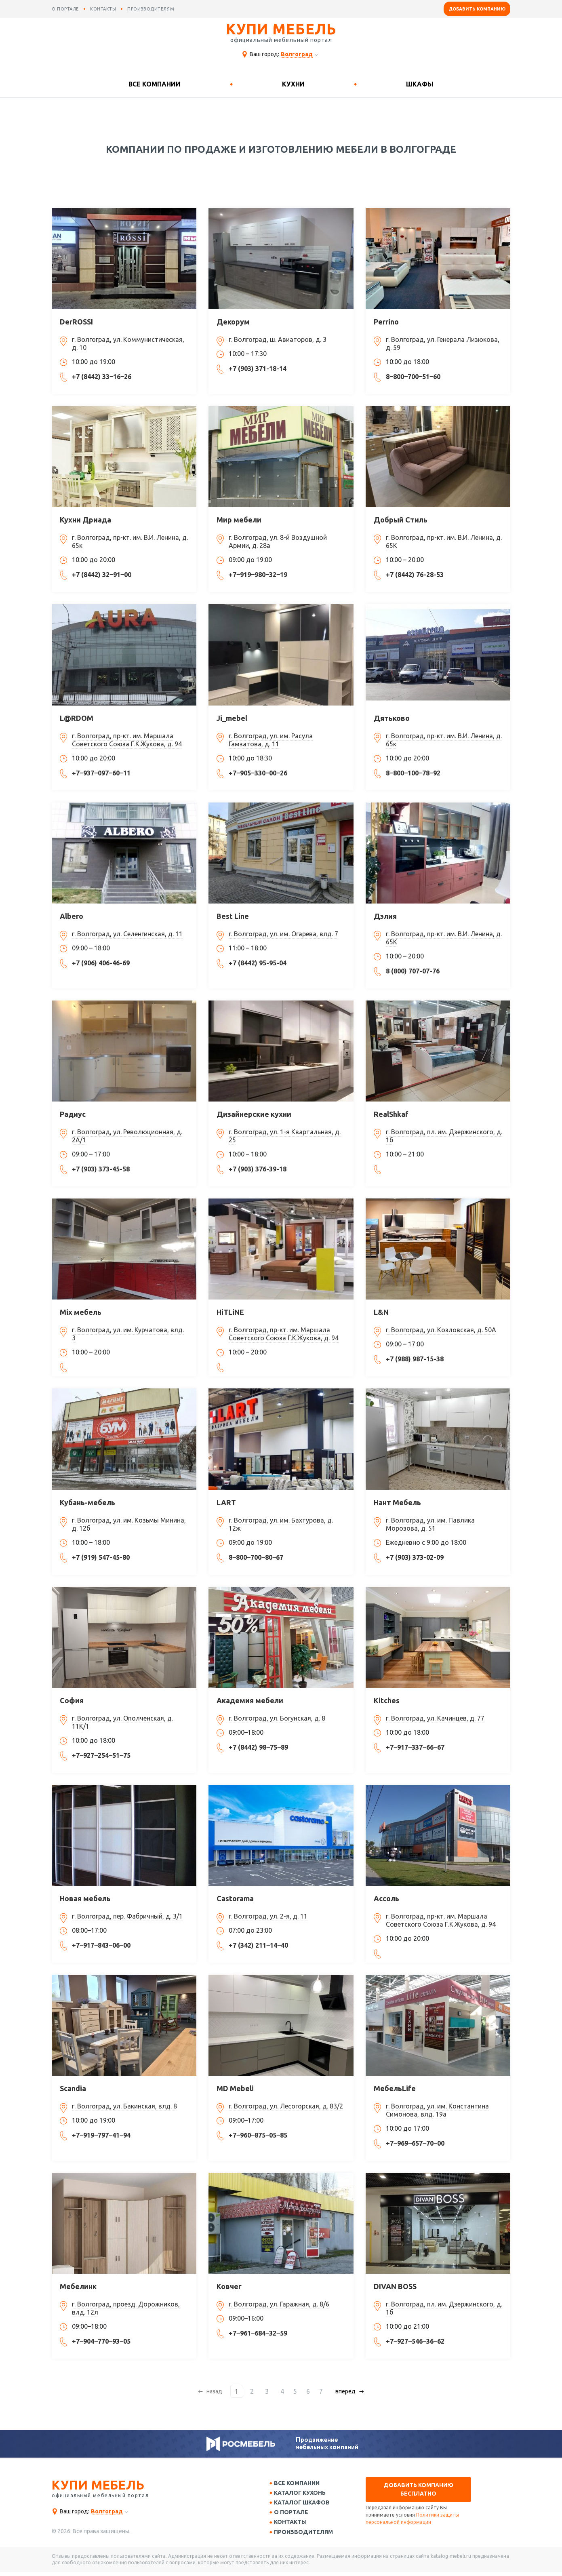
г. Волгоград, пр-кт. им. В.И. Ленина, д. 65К (444, 541)
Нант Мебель (397, 1502)
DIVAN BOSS (395, 2286)
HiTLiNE (230, 1312)
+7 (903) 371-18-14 (257, 368)
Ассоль (386, 1898)
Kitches (387, 1700)
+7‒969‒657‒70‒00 (415, 2143)
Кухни (293, 84)
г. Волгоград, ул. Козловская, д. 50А (441, 1329)
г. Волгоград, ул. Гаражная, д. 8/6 (279, 2304)
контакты (103, 8)
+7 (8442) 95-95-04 (257, 963)
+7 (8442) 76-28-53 (415, 574)
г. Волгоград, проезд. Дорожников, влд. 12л (126, 2308)
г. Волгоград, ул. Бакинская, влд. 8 (124, 2106)
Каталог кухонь (302, 2494)
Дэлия (385, 916)
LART (226, 1502)
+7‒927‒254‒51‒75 (101, 1755)
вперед (342, 2391)
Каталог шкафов (305, 2504)
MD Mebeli (235, 2088)
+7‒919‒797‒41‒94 (101, 2135)
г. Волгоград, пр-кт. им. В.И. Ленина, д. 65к (130, 541)
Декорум (233, 322)
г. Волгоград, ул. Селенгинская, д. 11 (127, 933)
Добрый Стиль (400, 520)
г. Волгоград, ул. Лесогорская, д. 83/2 (286, 2106)
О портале (294, 2514)
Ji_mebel (232, 718)
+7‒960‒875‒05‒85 (258, 2135)
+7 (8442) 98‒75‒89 (258, 1747)
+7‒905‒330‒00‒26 (258, 773)
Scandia (73, 2088)
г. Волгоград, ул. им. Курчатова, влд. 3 (128, 1334)
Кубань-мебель (87, 1502)
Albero (71, 916)
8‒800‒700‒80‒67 (256, 1557)
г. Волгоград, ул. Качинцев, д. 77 (435, 1718)
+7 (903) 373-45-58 (101, 1169)
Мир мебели (239, 520)
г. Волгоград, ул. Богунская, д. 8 (277, 1718)
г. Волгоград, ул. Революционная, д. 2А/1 (127, 1136)
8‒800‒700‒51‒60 (413, 376)
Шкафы (420, 84)
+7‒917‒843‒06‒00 (101, 1945)
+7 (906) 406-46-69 (101, 963)
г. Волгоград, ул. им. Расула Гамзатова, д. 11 (271, 740)
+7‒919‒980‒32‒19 (258, 574)
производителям (150, 8)
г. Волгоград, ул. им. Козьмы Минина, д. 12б (129, 1524)
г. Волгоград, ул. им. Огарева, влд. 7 (283, 933)
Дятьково (392, 718)
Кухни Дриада (85, 520)
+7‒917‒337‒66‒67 (415, 1747)
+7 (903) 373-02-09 (415, 1557)
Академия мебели (250, 1700)
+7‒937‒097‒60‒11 (101, 773)
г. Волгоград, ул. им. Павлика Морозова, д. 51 (430, 1524)
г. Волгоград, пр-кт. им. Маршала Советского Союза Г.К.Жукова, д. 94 (127, 740)
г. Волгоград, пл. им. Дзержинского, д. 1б (444, 1136)
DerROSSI (76, 322)
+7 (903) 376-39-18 (257, 1169)
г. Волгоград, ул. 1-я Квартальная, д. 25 (285, 1136)
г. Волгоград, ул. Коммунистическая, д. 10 (128, 343)
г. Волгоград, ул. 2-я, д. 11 (268, 1916)
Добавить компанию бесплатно (418, 2489)
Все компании (154, 84)
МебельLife (395, 2088)
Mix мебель (80, 1312)
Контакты (293, 2525)
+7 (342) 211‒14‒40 (258, 1945)
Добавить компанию (476, 8)
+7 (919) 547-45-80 (101, 1557)
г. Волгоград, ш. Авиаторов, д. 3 (277, 339)
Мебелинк (78, 2286)
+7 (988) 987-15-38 (415, 1359)
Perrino (386, 322)
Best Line (233, 916)
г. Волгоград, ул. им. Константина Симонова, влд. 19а (437, 2110)
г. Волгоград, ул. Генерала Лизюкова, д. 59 (442, 343)
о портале (65, 8)
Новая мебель (85, 1898)
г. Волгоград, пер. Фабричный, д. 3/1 (127, 1916)
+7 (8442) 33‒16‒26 (101, 376)
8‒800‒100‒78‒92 (413, 773)
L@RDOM (76, 718)
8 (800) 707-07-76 (413, 971)
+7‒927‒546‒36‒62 (415, 2341)
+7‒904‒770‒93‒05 (101, 2341)
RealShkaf (391, 1114)
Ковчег (229, 2286)
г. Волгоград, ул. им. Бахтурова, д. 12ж (281, 1524)
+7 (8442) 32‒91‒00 (101, 574)
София (72, 1700)
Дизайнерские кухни (254, 1114)
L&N (381, 1312)
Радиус (73, 1114)
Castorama (235, 1898)
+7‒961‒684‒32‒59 (258, 2333)
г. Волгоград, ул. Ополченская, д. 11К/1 (122, 1722)
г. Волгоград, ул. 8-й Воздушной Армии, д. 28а (278, 541)
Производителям (306, 2535)
